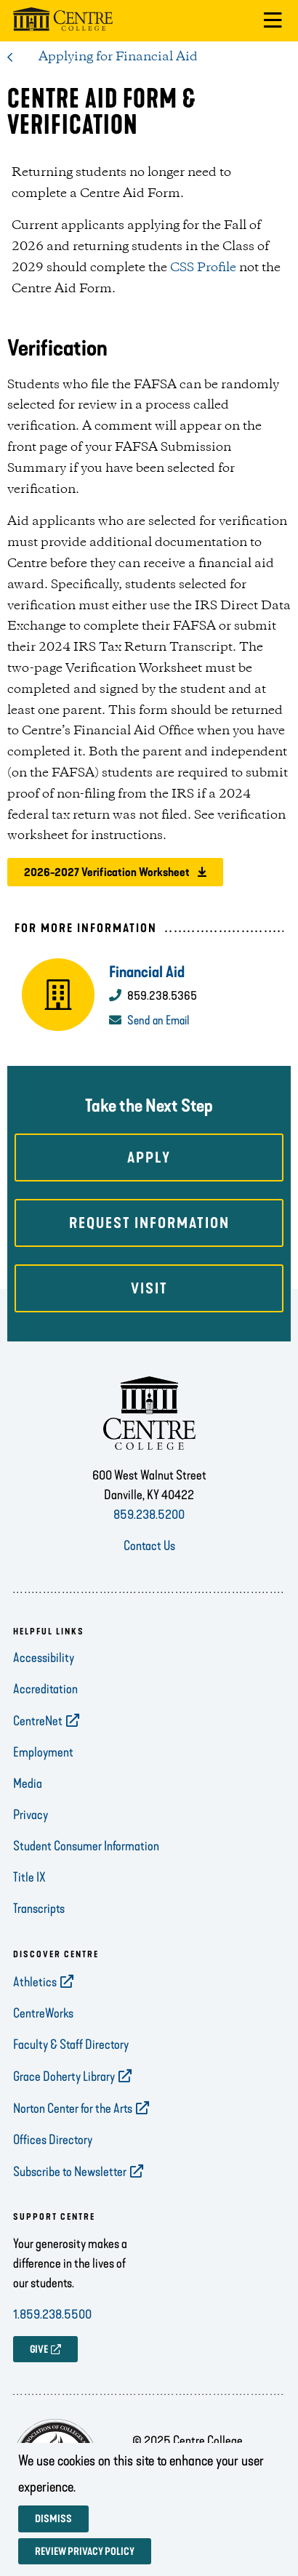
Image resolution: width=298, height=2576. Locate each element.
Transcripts (39, 1909)
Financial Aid (147, 972)
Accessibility (43, 1658)
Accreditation (45, 1689)
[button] (273, 20)
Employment (43, 1752)
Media (27, 1783)
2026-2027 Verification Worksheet (107, 872)
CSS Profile (203, 267)
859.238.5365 (162, 995)
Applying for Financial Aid (118, 56)
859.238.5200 (149, 1514)
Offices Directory (52, 2140)
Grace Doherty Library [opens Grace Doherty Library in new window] (64, 2077)
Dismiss (53, 2519)
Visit (149, 1288)
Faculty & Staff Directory (71, 2045)
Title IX (29, 1877)
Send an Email (158, 1020)
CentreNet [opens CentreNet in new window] (38, 1721)
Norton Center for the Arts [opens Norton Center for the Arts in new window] (72, 2108)
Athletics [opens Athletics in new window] (35, 1982)
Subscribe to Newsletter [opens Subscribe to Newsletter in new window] (69, 2172)
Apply (149, 1157)
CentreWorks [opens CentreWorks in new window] (43, 2013)
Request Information (149, 1223)
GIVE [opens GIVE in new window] (39, 2349)
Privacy (30, 1815)
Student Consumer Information (86, 1846)
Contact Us (149, 1546)
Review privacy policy (84, 2551)
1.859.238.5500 (52, 2314)
